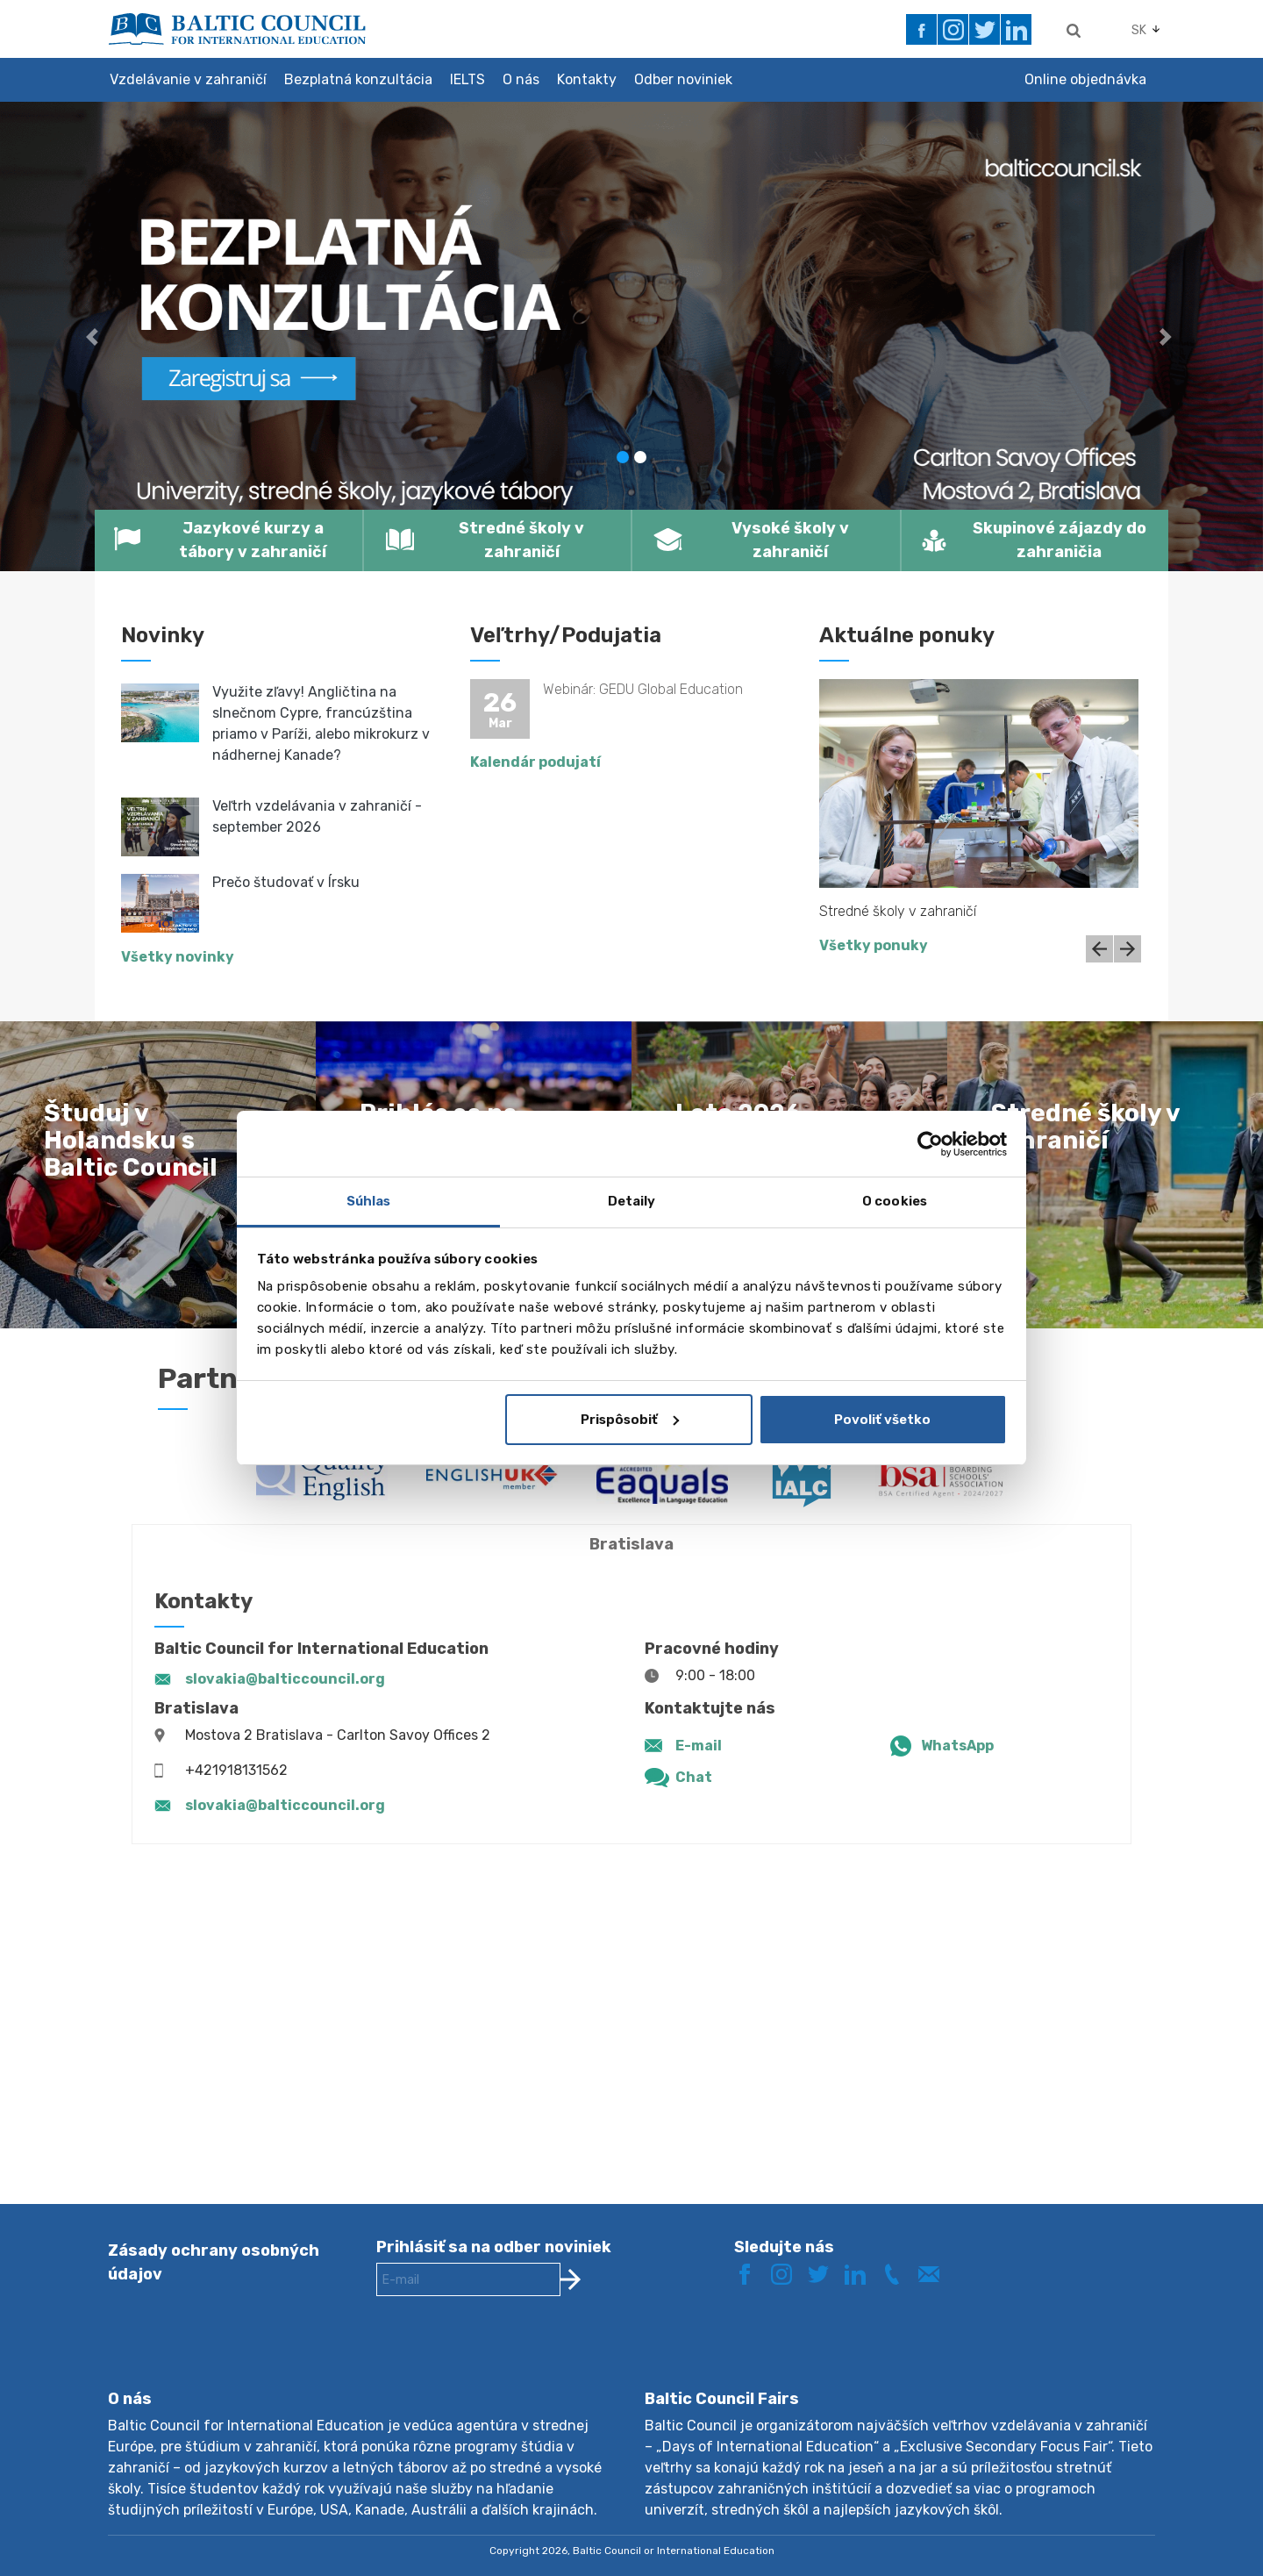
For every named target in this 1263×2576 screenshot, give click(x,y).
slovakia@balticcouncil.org (285, 1679)
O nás (521, 79)
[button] (94, 336)
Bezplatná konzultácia (358, 79)
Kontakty (587, 79)
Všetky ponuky (873, 945)
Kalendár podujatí (535, 762)
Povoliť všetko (882, 1420)
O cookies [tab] (894, 1201)
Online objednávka (1085, 79)
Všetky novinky (177, 956)
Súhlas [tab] (368, 1201)
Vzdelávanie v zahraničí (188, 79)
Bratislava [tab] (631, 1544)
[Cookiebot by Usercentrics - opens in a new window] (930, 1144)
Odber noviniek (683, 79)
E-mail (698, 1745)
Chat (693, 1777)
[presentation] (509, 2356)
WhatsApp (957, 1745)
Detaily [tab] (632, 1201)
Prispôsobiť (630, 1420)
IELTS (467, 79)
